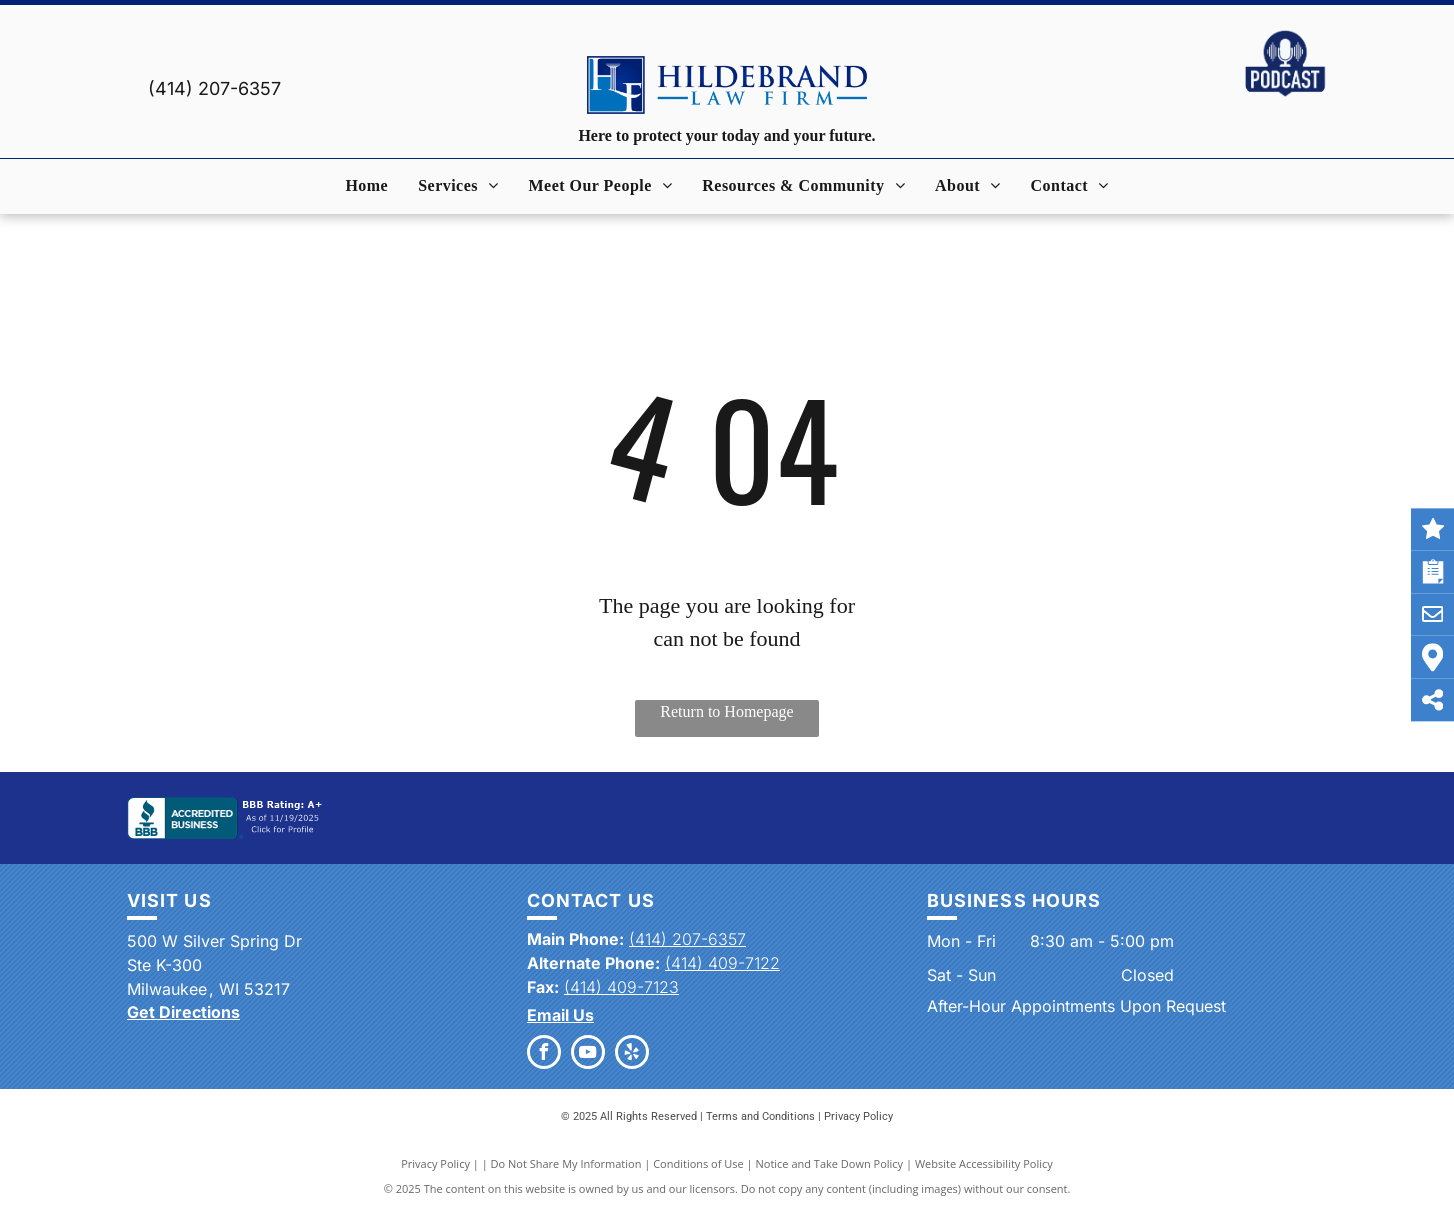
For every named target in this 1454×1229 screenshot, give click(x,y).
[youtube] (588, 1054)
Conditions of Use (698, 1163)
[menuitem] (366, 186)
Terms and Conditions (760, 1116)
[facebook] (544, 1054)
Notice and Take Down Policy (830, 1163)
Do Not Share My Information (566, 1163)
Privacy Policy (858, 1116)
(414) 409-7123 (621, 987)
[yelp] (632, 1054)
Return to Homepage (726, 711)
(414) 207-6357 (214, 88)
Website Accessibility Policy (984, 1163)
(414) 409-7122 (722, 963)
